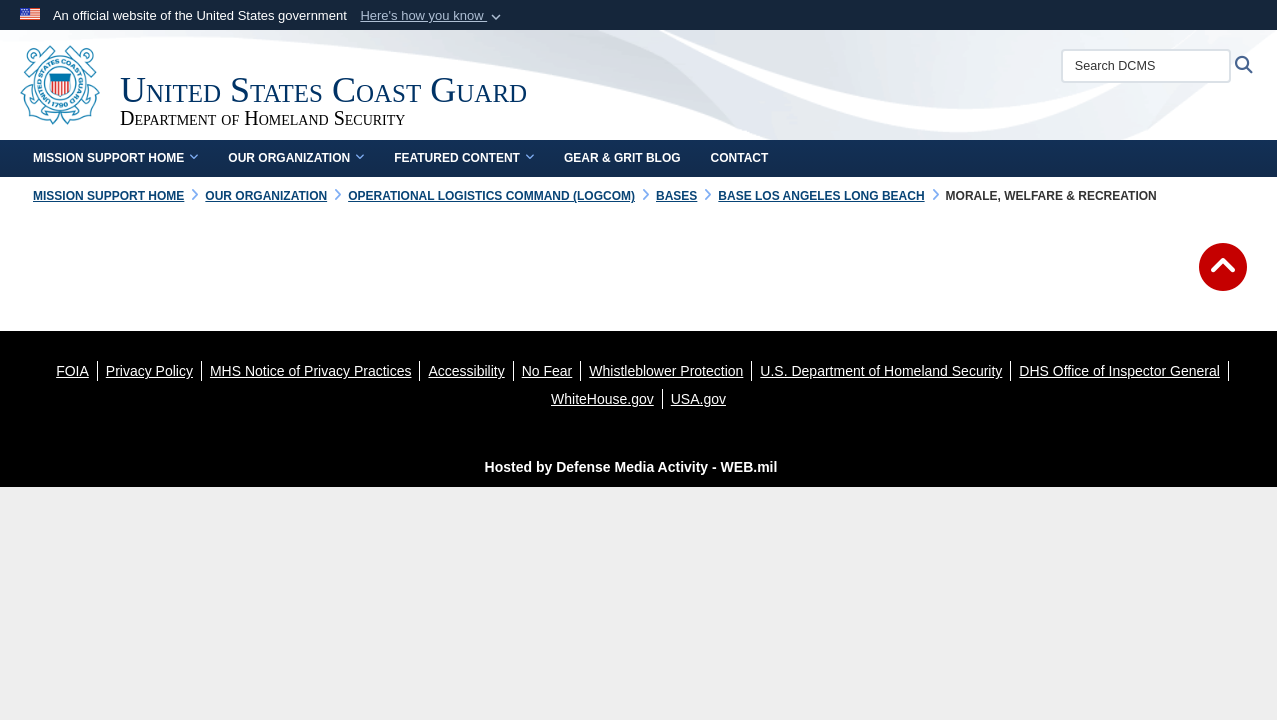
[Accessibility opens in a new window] (466, 371)
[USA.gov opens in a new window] (698, 399)
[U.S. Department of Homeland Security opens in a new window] (881, 371)
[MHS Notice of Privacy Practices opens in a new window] (311, 371)
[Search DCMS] (1146, 66)
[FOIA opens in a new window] (72, 371)
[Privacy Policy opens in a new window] (149, 371)
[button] (432, 16)
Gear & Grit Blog (622, 158)
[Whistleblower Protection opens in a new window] (666, 371)
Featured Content (464, 158)
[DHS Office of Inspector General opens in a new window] (1119, 371)
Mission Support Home (115, 158)
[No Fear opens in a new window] (547, 371)
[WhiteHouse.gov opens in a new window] (602, 399)
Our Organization (296, 158)
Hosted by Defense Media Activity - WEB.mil (631, 467)
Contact (740, 158)
